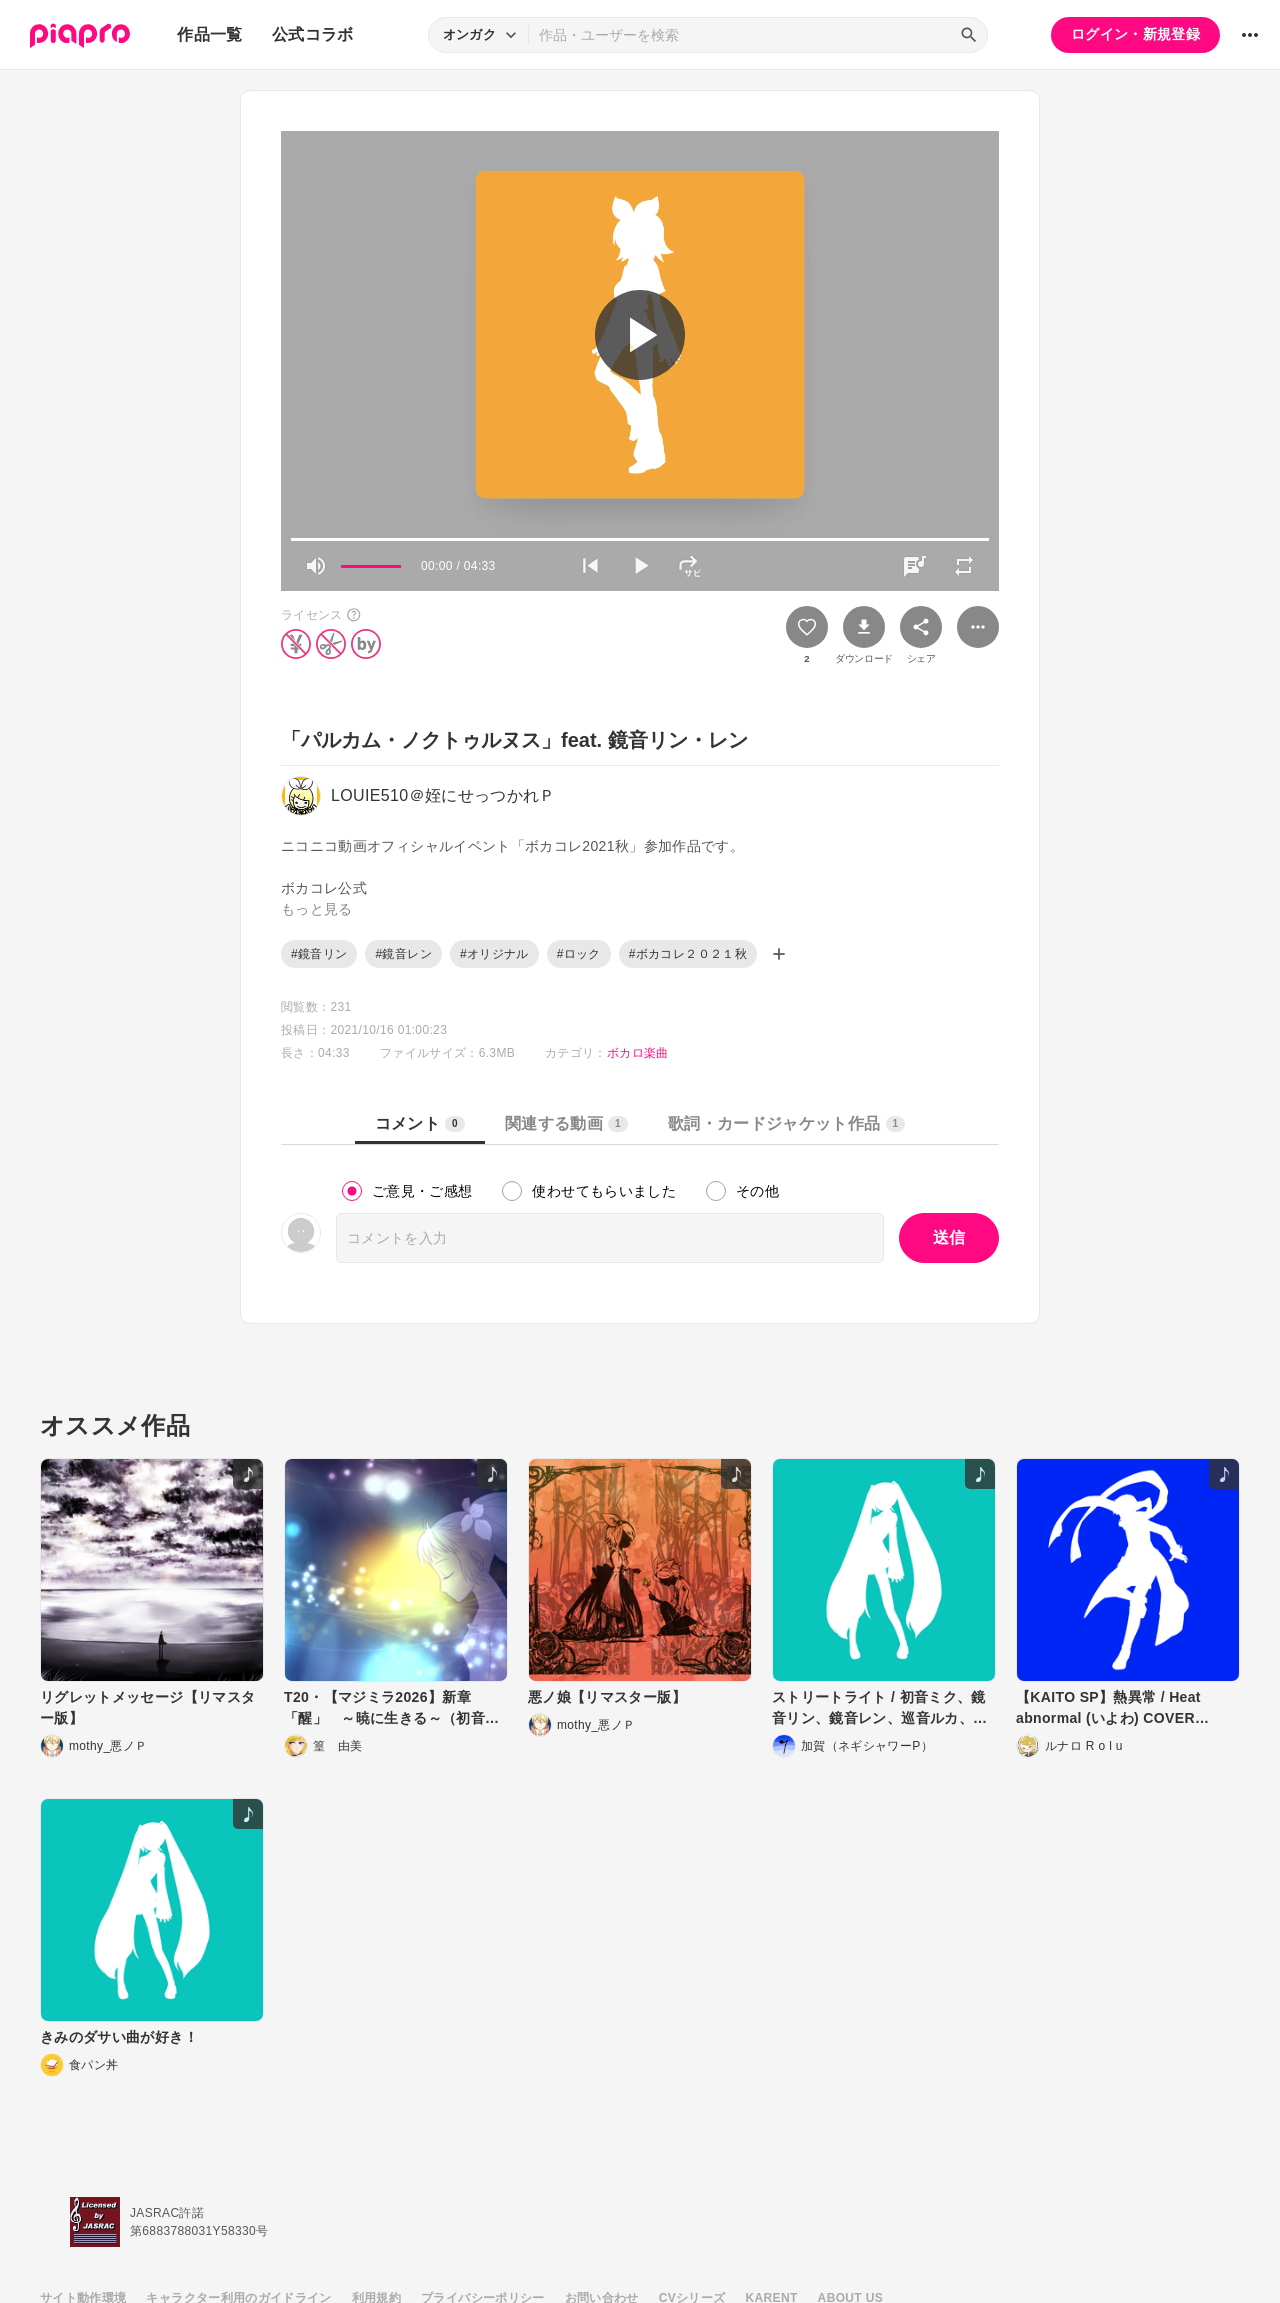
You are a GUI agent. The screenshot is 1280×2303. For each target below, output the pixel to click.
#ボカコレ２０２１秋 (688, 954)
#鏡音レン (403, 954)
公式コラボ (313, 34)
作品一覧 (209, 34)
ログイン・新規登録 (1135, 34)
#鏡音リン (319, 954)
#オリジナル (494, 954)
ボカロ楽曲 (638, 1053)
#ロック (579, 954)
